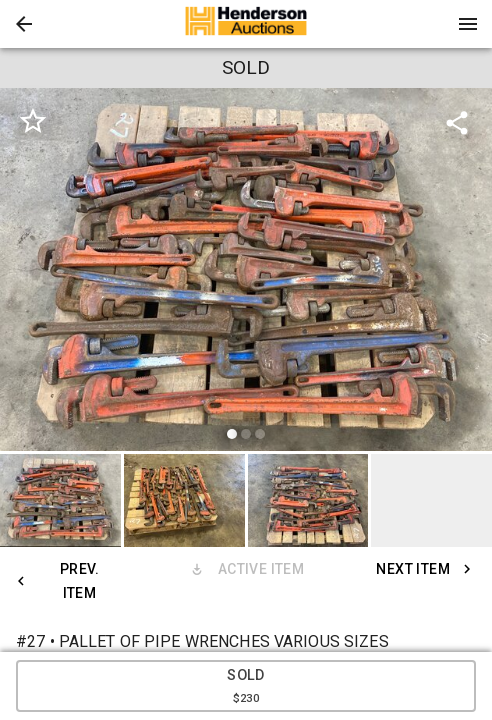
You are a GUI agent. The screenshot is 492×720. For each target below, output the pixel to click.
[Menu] (468, 24)
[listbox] (246, 272)
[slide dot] (232, 434)
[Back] (24, 24)
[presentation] (246, 24)
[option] (246, 272)
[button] (24, 24)
